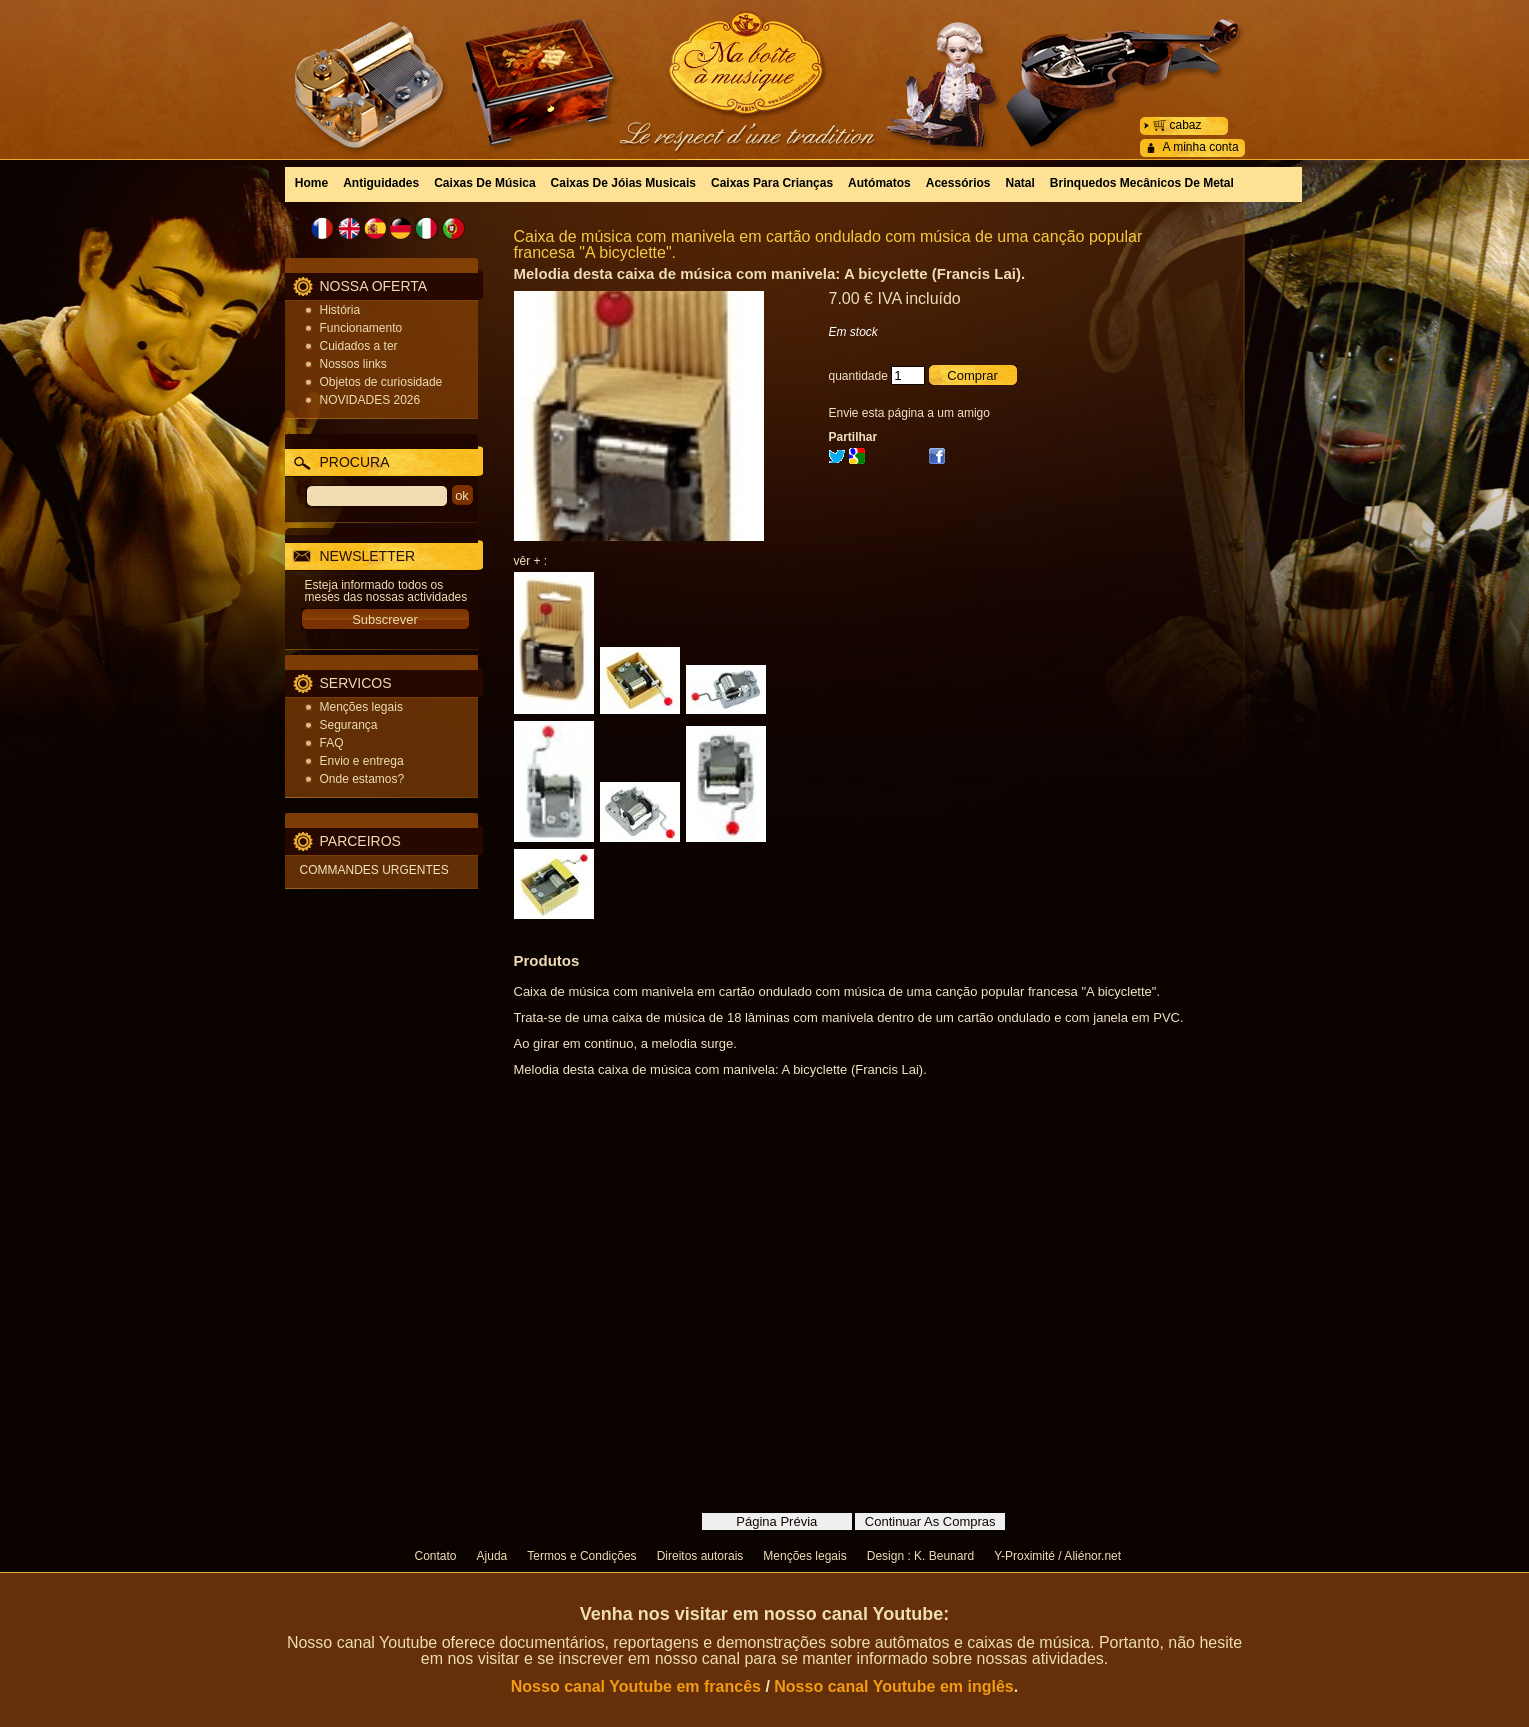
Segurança (349, 725)
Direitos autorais (700, 1556)
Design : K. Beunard (920, 1556)
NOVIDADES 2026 (370, 400)
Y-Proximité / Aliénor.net (1057, 1556)
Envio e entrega (362, 761)
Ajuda (492, 1556)
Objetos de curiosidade (381, 382)
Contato (436, 1556)
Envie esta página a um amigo (909, 413)
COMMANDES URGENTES (374, 870)
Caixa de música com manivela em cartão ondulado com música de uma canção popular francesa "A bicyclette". (828, 244)
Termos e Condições (581, 1556)
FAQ (332, 743)
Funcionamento (361, 328)
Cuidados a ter (359, 346)
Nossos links (353, 364)
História (340, 310)
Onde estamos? (362, 779)
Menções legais (361, 707)
